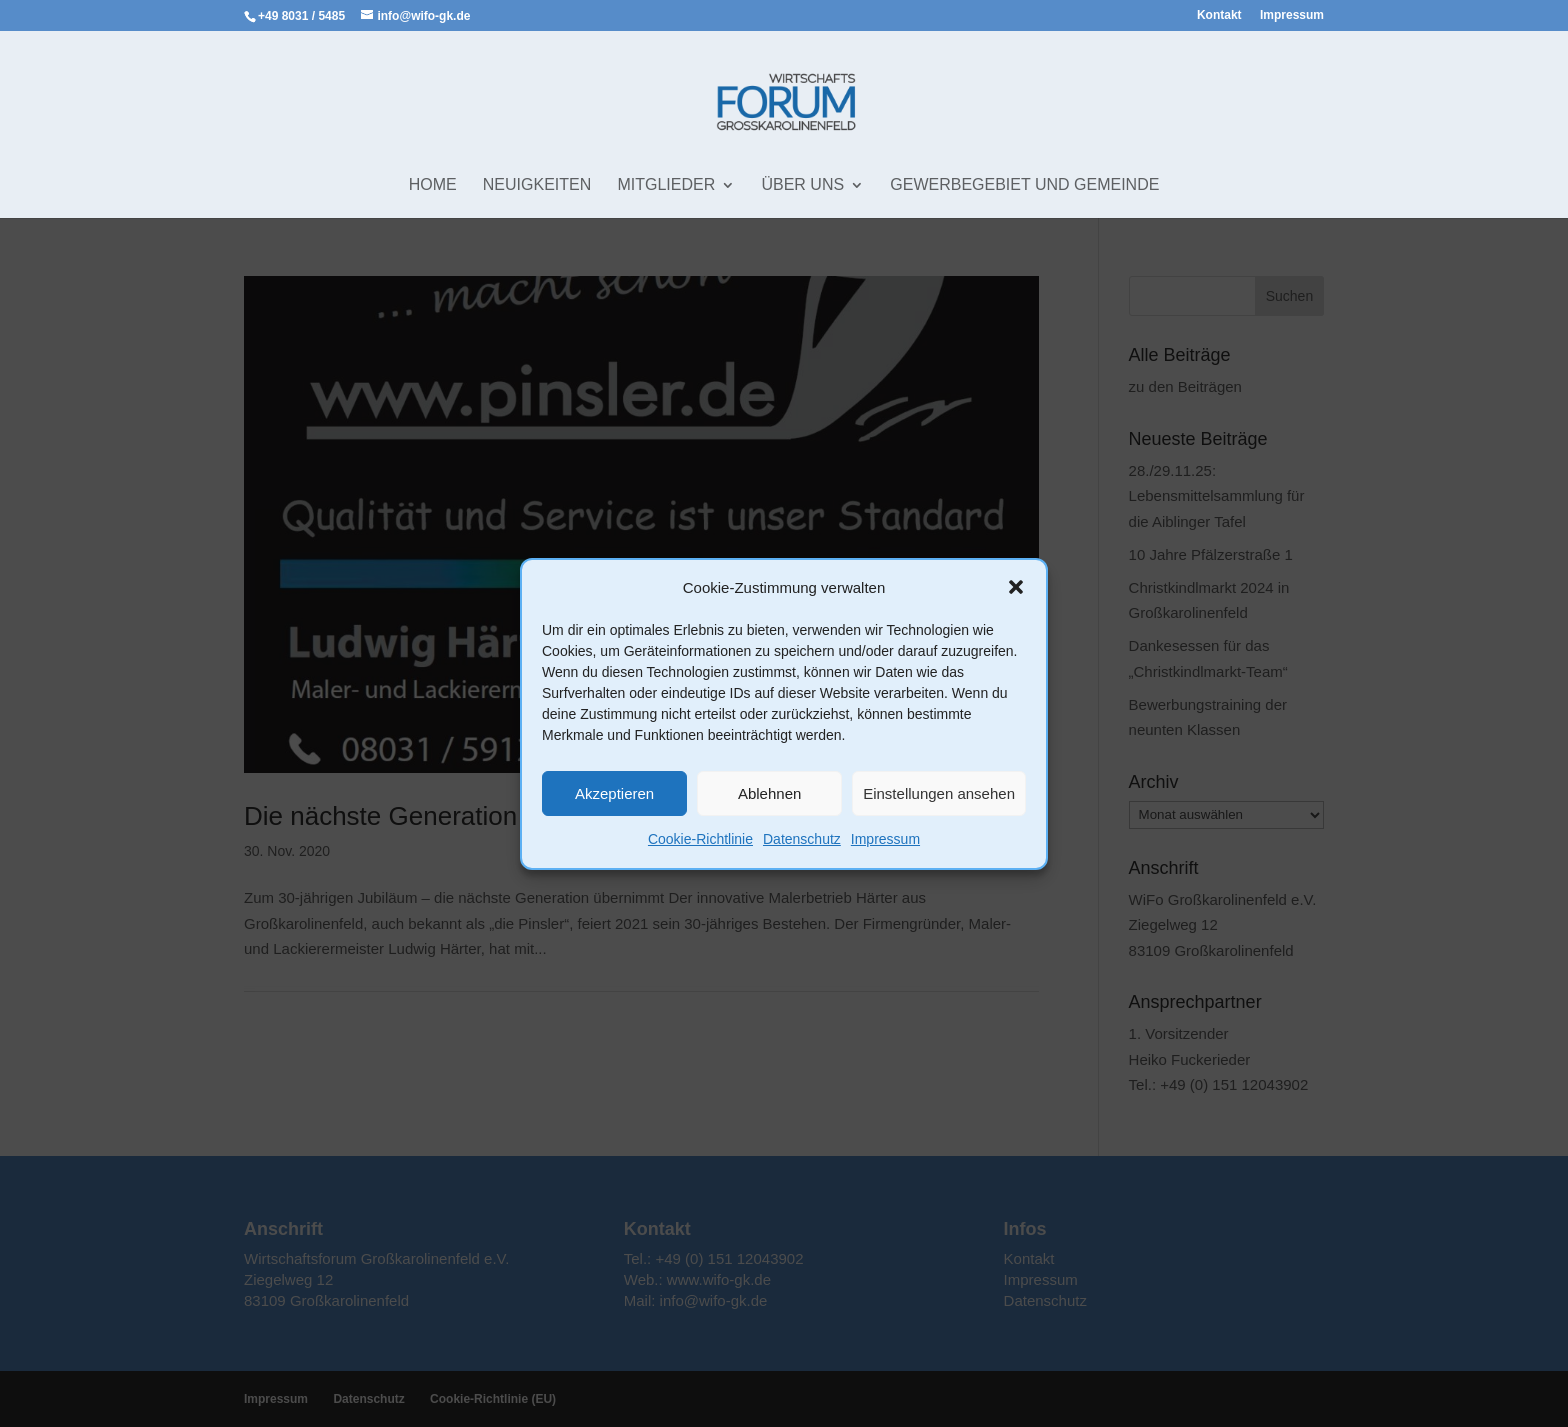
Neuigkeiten (537, 185)
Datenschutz (802, 839)
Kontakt (1219, 15)
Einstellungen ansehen (939, 793)
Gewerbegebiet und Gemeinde (1024, 185)
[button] (1016, 587)
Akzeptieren (614, 793)
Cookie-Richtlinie (700, 839)
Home (433, 185)
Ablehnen (769, 793)
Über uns (802, 185)
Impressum (885, 839)
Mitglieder (666, 185)
